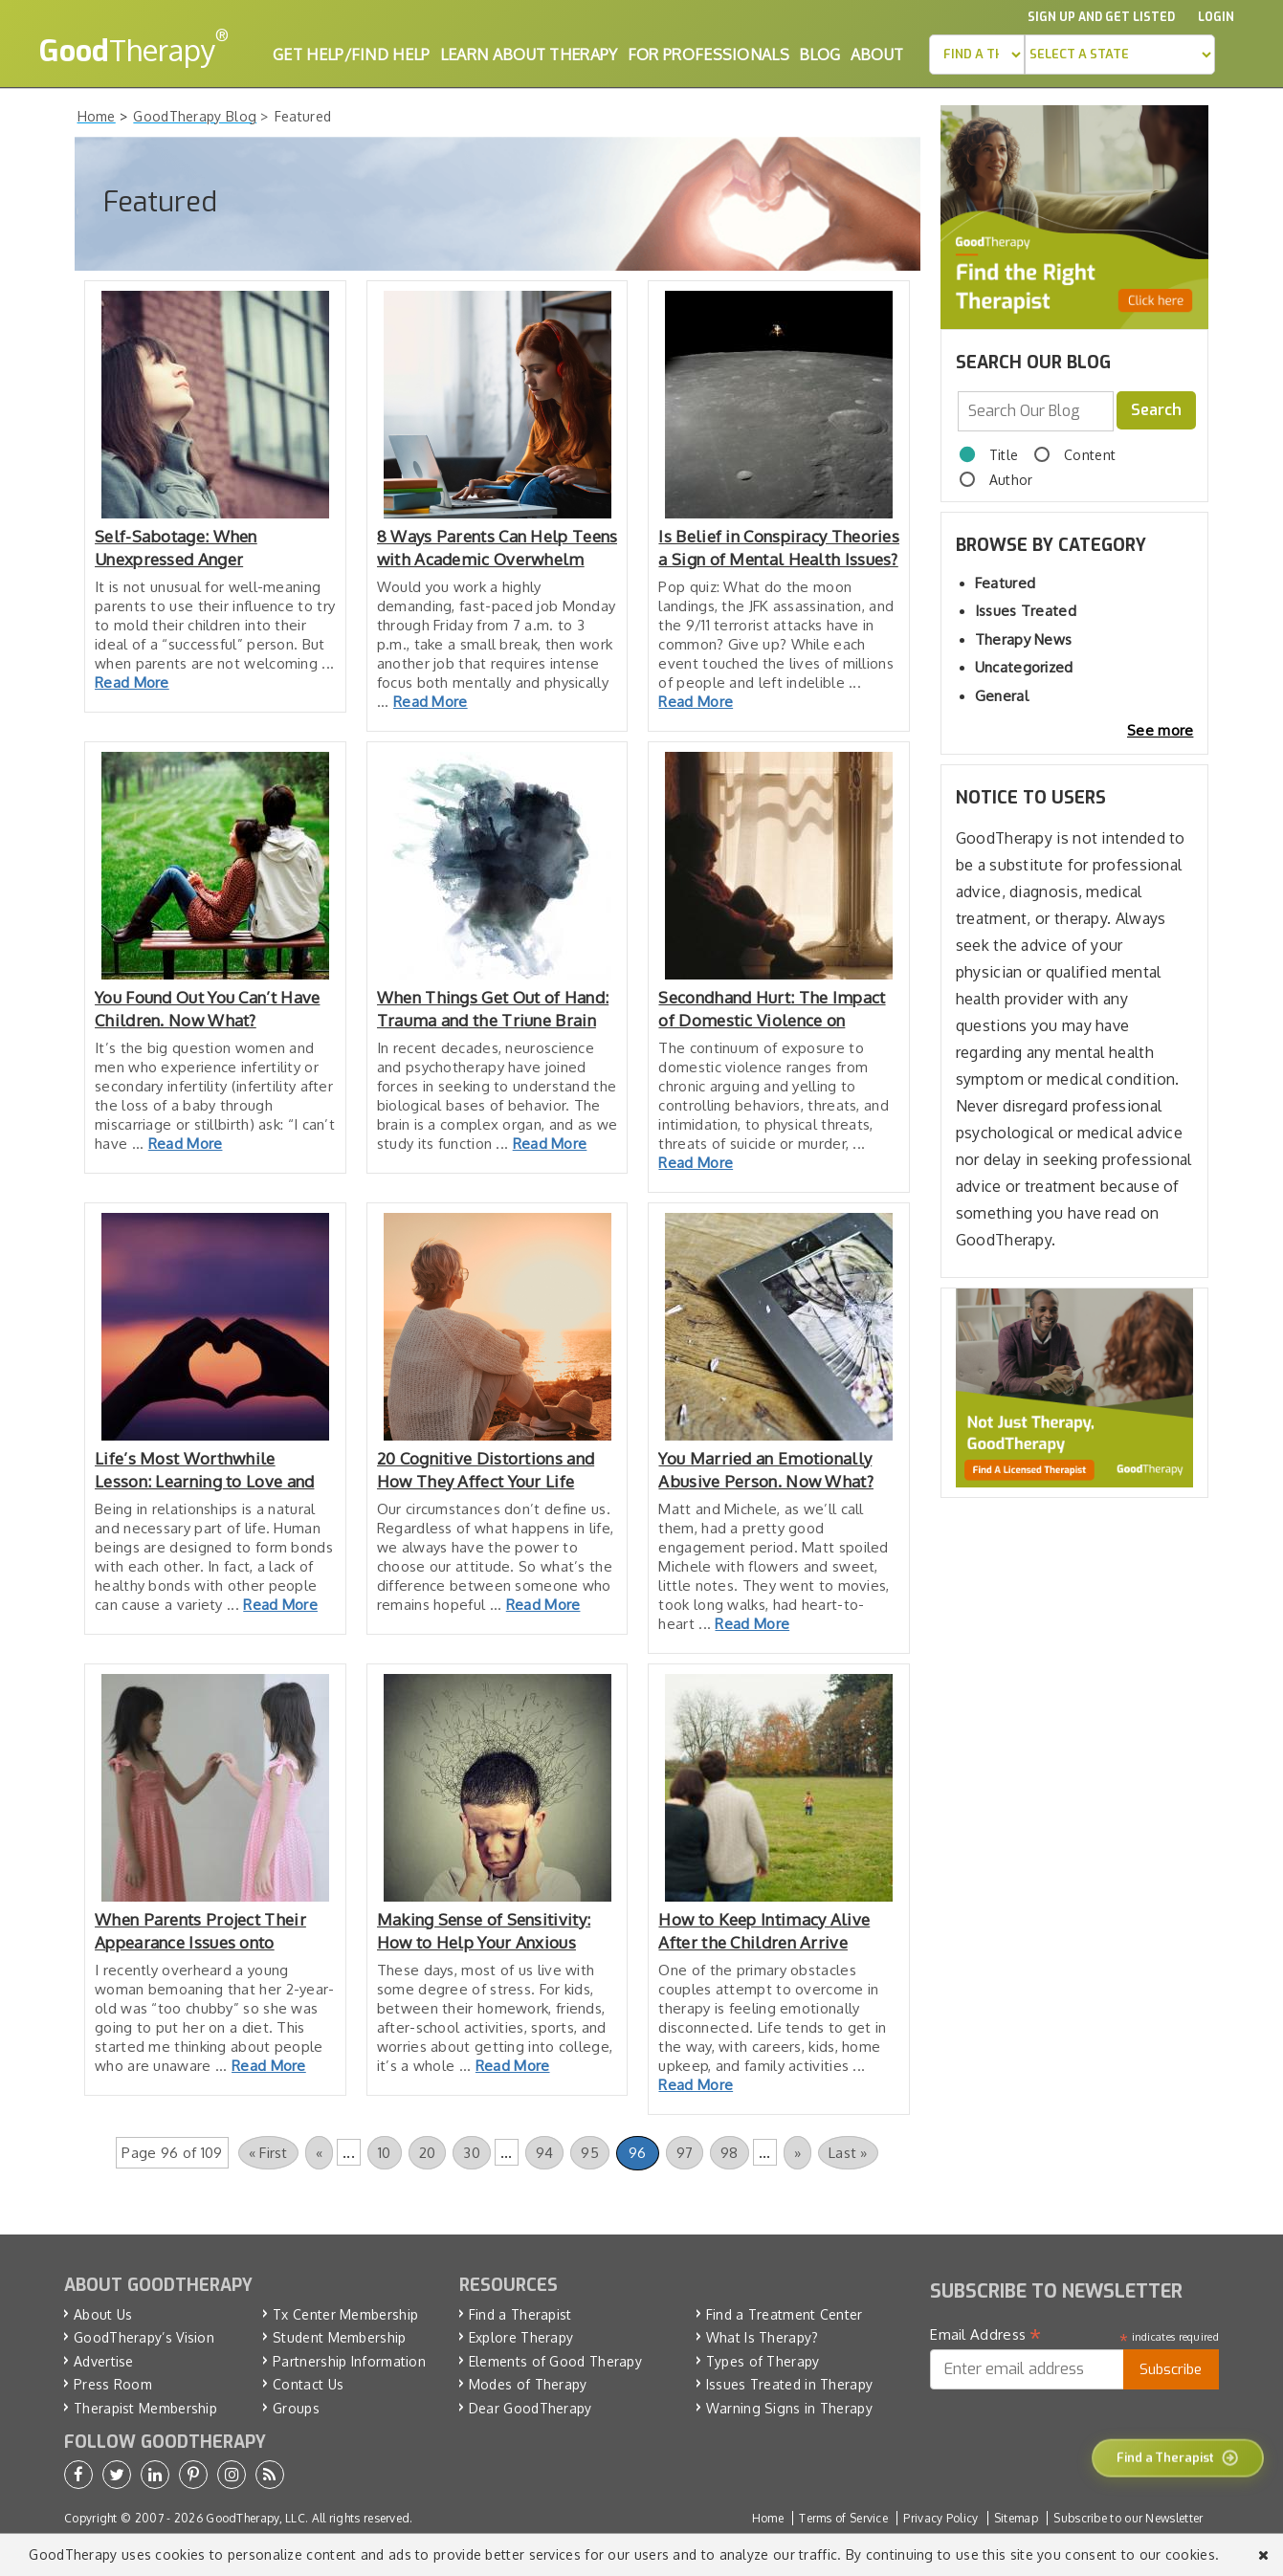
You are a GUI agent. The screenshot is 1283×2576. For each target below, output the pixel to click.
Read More (132, 682)
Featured (1005, 583)
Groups (296, 2408)
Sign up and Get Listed (1101, 17)
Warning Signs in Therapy (789, 2408)
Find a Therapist (520, 2314)
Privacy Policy (940, 2518)
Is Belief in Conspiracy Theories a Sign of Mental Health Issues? (778, 547)
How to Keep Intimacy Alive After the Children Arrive (764, 1930)
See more (1160, 730)
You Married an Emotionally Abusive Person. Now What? (766, 1469)
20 (427, 2153)
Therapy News (1024, 639)
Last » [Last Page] (848, 2153)
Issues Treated (1025, 611)
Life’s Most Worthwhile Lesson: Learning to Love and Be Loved (204, 1470)
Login (1216, 17)
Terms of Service (843, 2518)
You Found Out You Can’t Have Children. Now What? (207, 1008)
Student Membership (339, 2337)
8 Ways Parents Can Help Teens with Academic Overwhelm (497, 547)
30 (471, 2153)
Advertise (104, 2361)
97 (685, 2153)
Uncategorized (1024, 667)
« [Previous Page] (319, 2153)
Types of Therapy (763, 2361)
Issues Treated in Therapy (790, 2384)
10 (384, 2153)
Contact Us (308, 2384)
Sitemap (1016, 2518)
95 (590, 2153)
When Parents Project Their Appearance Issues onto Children (200, 1931)
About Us (103, 2314)
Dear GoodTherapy (530, 2408)
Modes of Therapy (528, 2384)
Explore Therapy (521, 2337)
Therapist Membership (145, 2408)
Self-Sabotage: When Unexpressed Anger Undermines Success (176, 548)
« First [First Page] (268, 2153)
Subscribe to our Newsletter (1128, 2518)
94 (545, 2153)
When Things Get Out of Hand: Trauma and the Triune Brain (492, 1008)
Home (768, 2518)
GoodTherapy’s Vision (144, 2337)
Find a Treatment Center (784, 2314)
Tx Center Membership (345, 2314)
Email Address (986, 2335)
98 (729, 2153)
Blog (819, 54)
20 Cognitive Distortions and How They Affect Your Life (485, 1469)
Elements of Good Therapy (555, 2361)
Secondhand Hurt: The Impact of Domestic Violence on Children (771, 1009)
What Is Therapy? (762, 2337)
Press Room (113, 2384)
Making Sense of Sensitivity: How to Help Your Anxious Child (483, 1931)
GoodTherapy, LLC (255, 2518)
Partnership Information (349, 2361)
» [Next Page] (797, 2153)
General (1002, 696)
